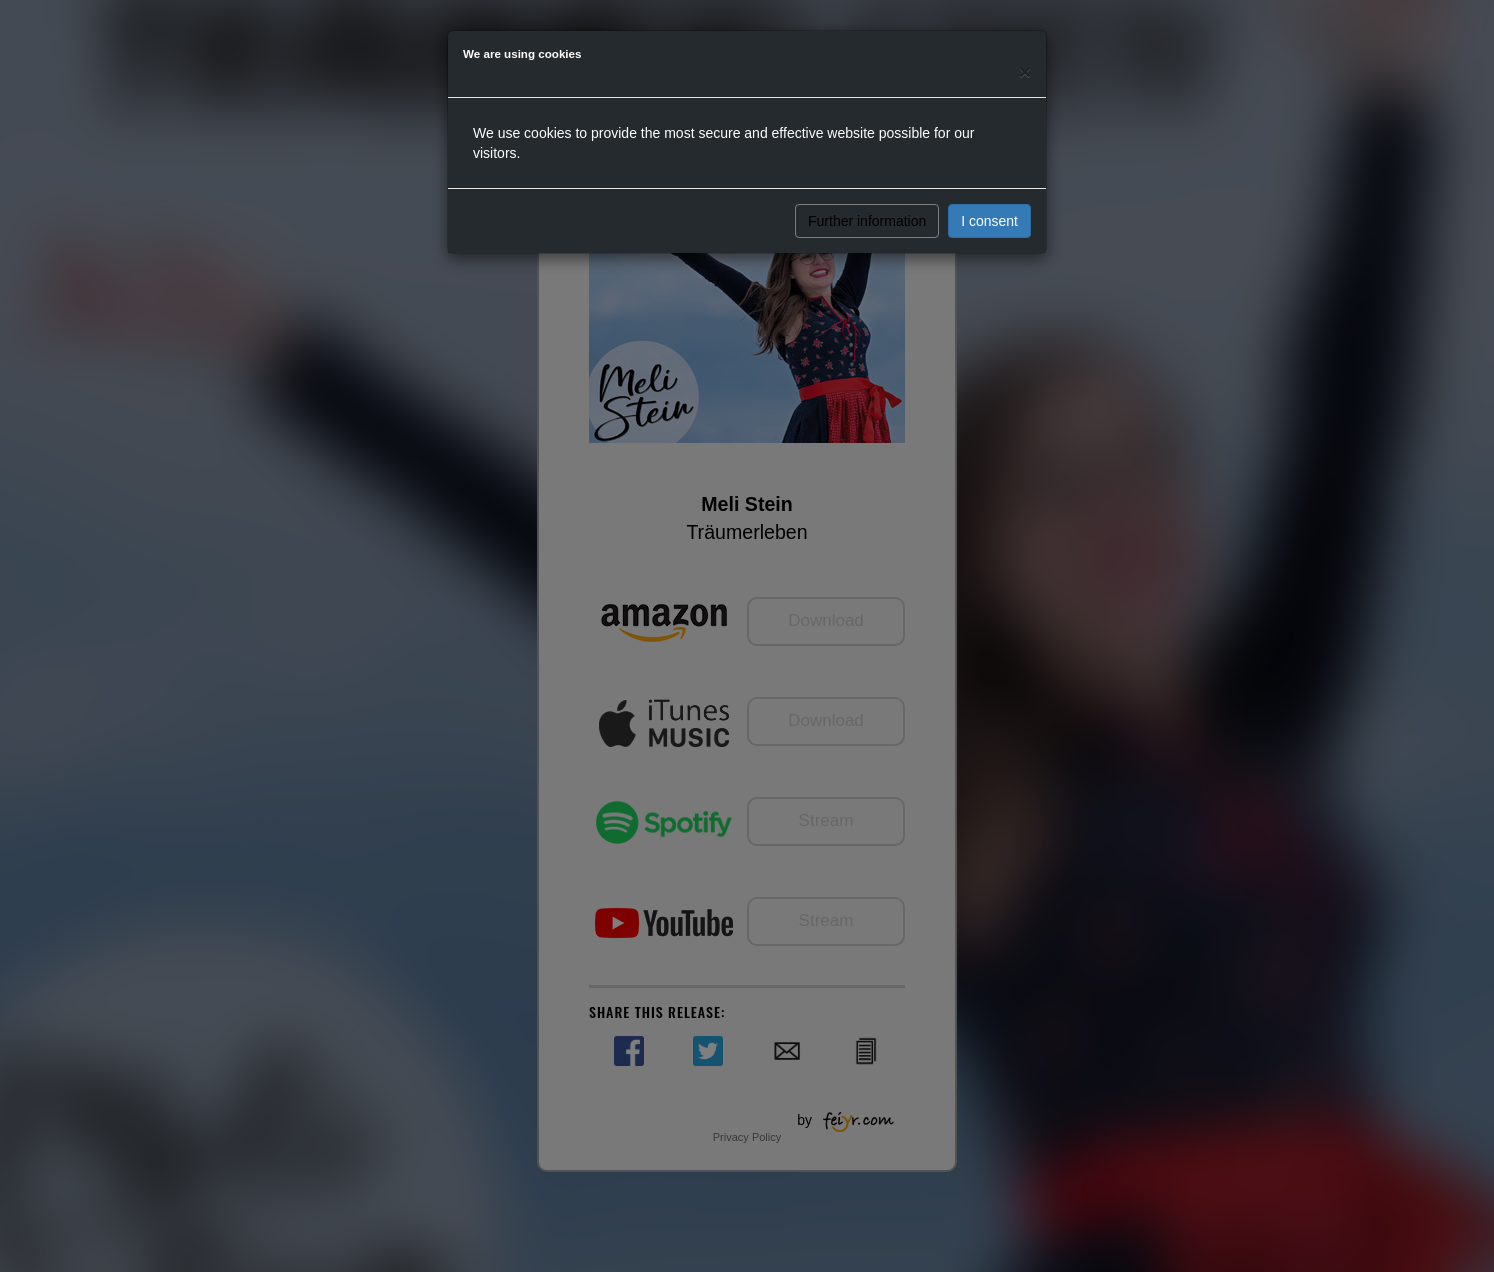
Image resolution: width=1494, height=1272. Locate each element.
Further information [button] (867, 221)
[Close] (1025, 71)
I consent (989, 221)
